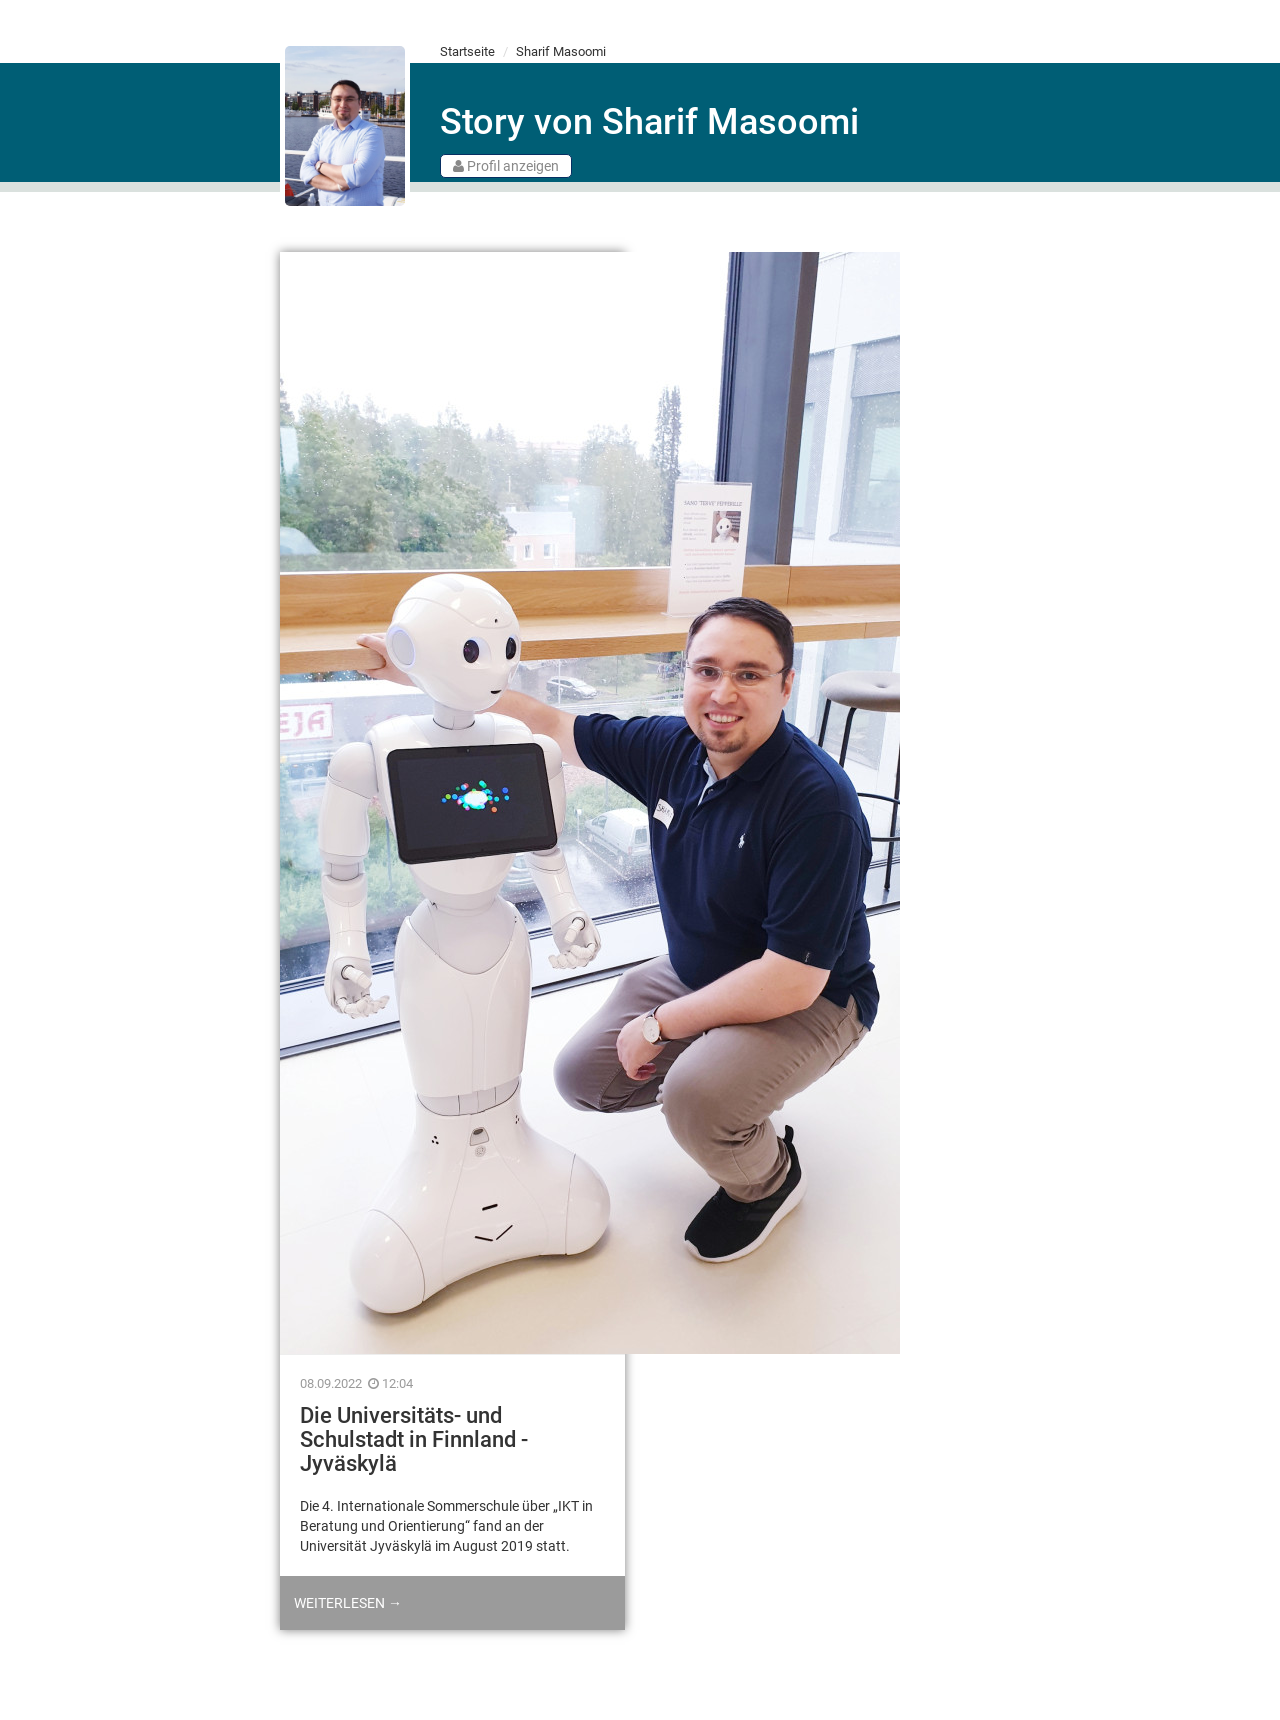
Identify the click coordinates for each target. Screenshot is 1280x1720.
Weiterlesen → (348, 1603)
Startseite (467, 51)
